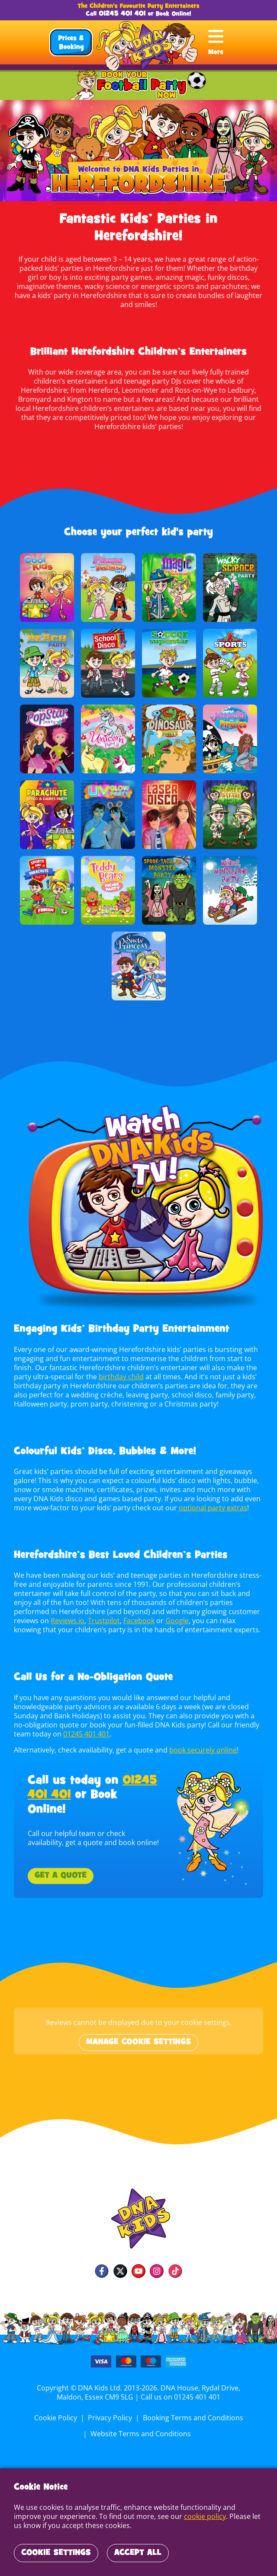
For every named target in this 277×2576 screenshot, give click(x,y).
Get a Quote (61, 1867)
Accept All (137, 2553)
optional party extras (209, 1498)
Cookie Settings (56, 2553)
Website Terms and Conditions (140, 2424)
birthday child (119, 1367)
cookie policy (174, 2516)
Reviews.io (67, 1611)
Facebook (137, 1611)
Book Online (173, 14)
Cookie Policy (56, 2408)
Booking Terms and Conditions (192, 2408)
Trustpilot (103, 1611)
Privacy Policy (110, 2408)
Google (175, 1611)
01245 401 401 (122, 14)
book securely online (201, 1741)
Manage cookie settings (138, 2033)
